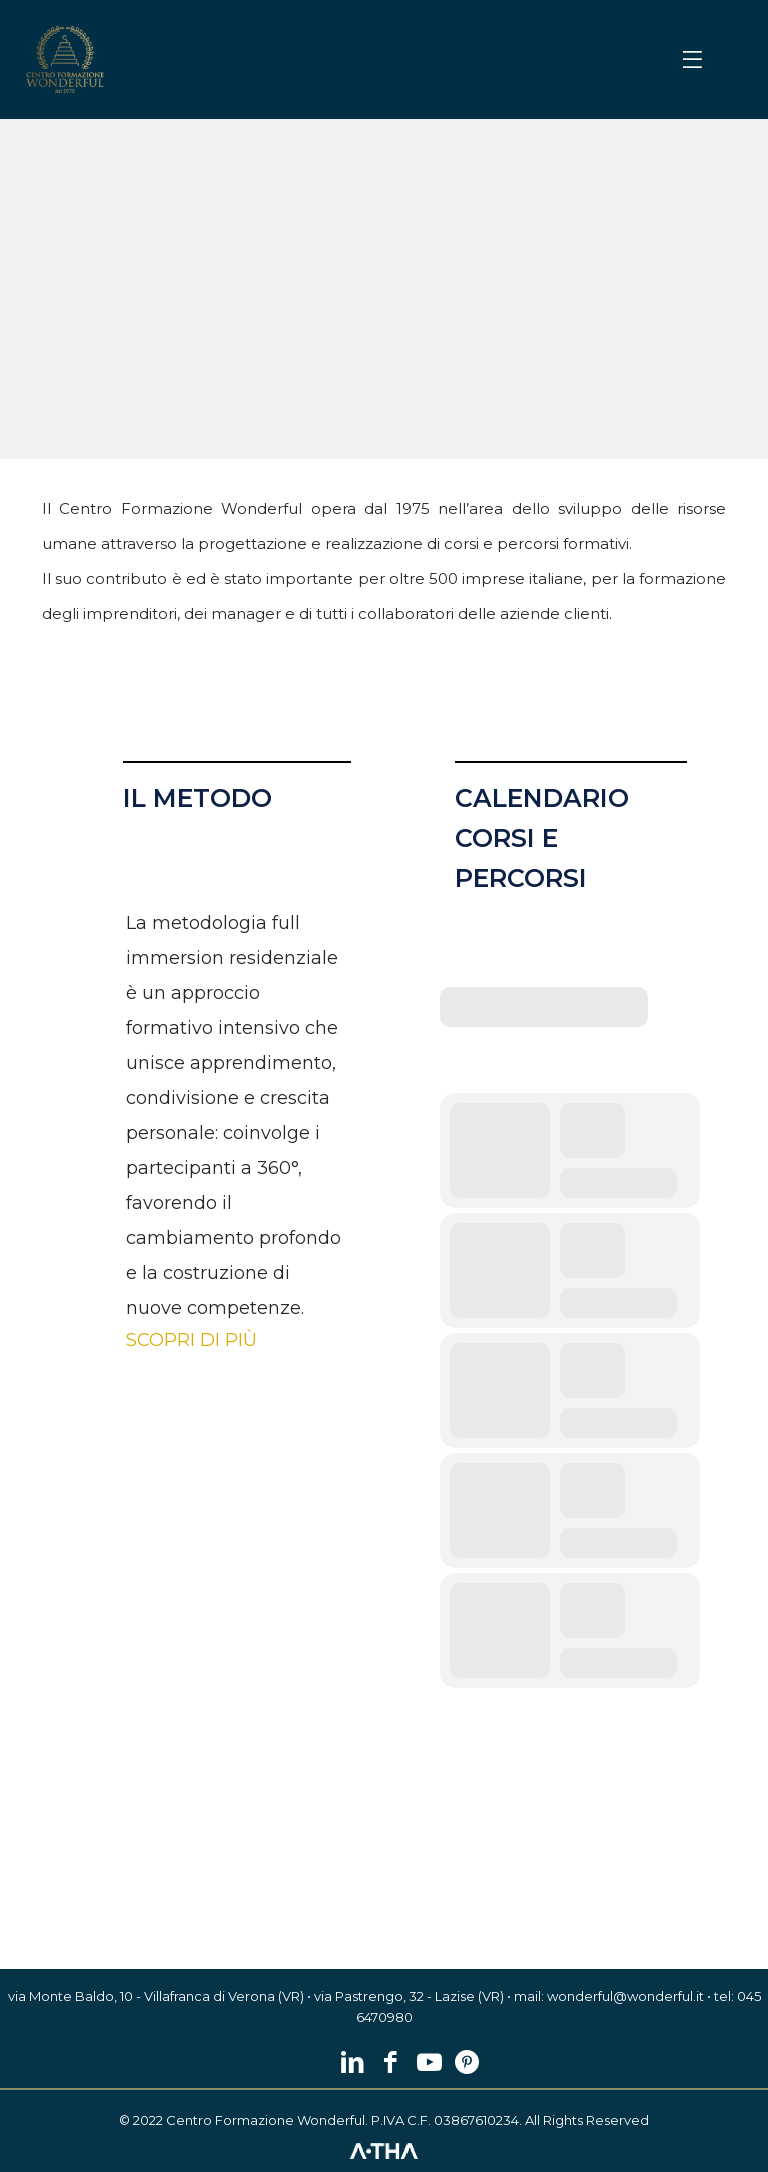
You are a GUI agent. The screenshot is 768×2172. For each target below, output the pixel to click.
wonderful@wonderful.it (625, 1996)
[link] (65, 59)
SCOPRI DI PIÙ (191, 1340)
